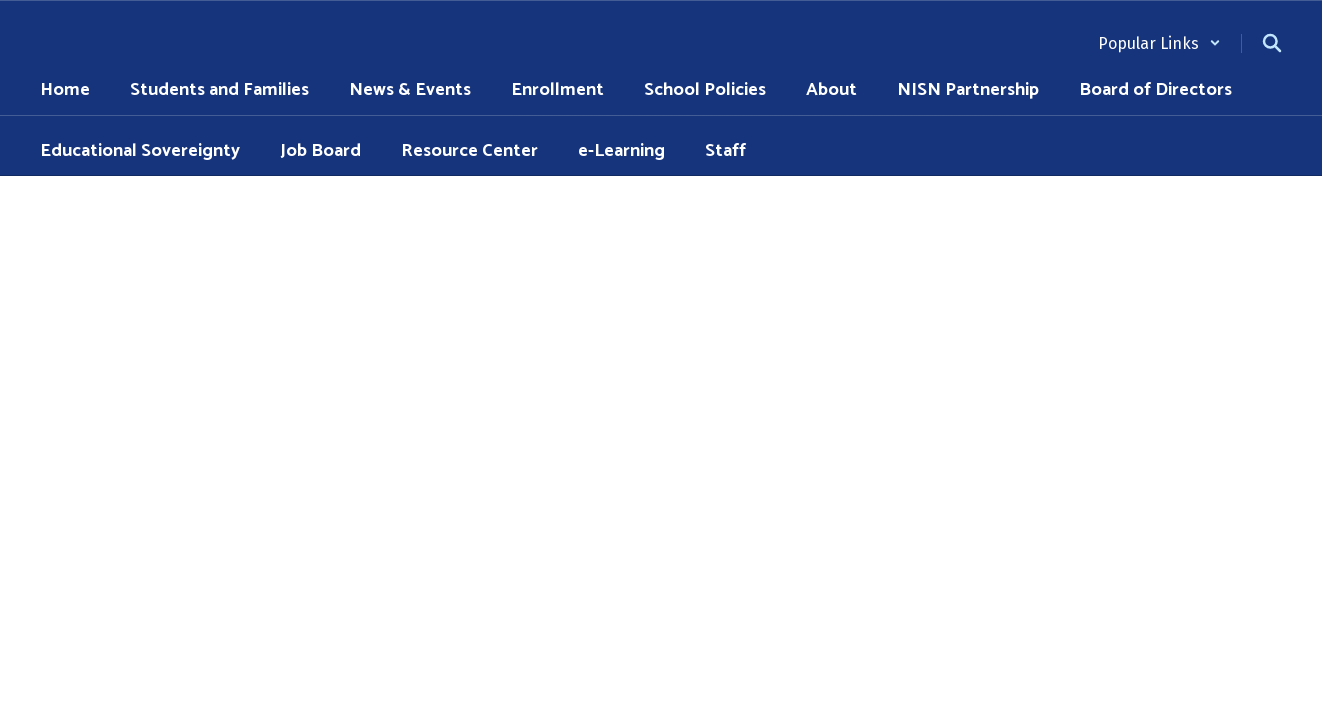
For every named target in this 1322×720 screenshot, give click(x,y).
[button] (1159, 43)
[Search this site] (1272, 43)
